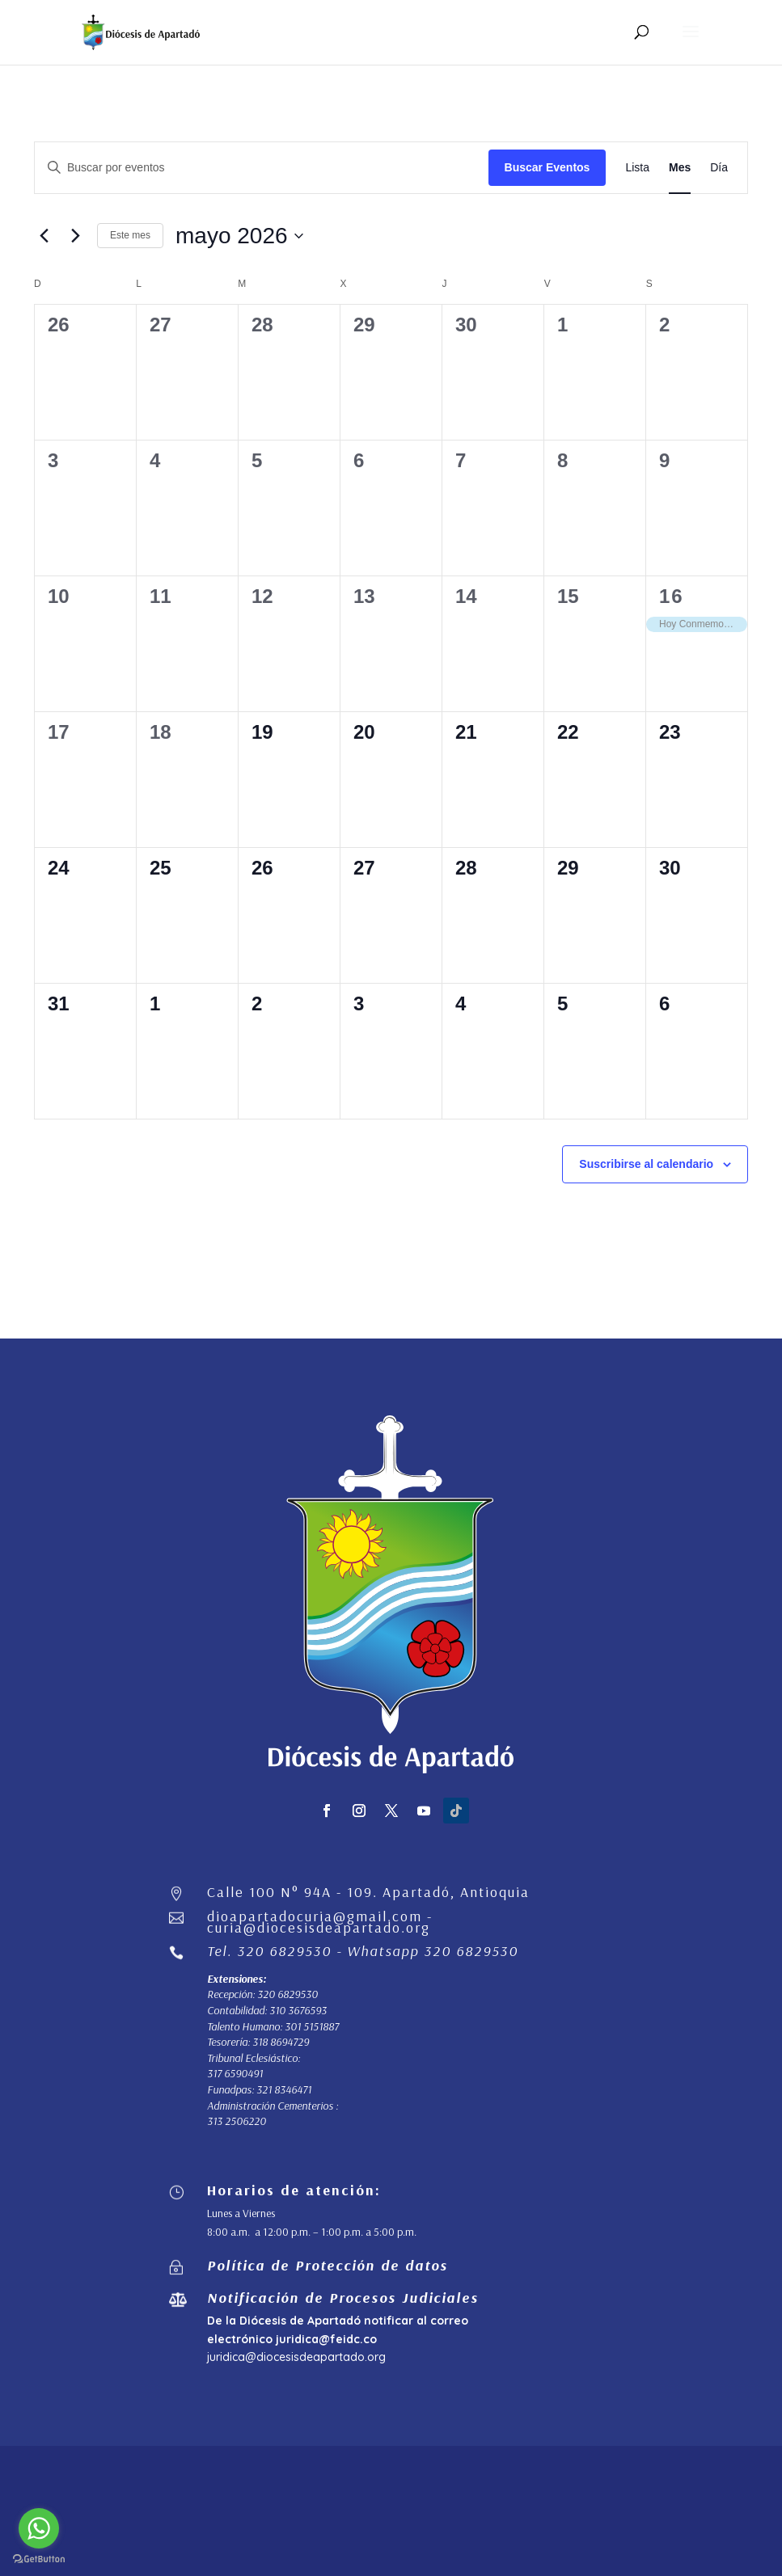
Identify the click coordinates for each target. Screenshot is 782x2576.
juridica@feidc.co (326, 2339)
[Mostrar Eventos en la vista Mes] (680, 167)
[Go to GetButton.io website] (39, 2559)
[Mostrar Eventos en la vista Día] (719, 167)
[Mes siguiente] (75, 236)
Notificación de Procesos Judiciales (343, 2297)
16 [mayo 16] (671, 596)
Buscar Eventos (547, 167)
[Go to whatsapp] (39, 2528)
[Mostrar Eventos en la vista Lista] (637, 167)
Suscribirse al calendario (646, 1163)
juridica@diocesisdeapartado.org (296, 2357)
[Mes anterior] (43, 236)
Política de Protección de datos (327, 2265)
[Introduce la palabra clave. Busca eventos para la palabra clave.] (261, 167)
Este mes (130, 235)
